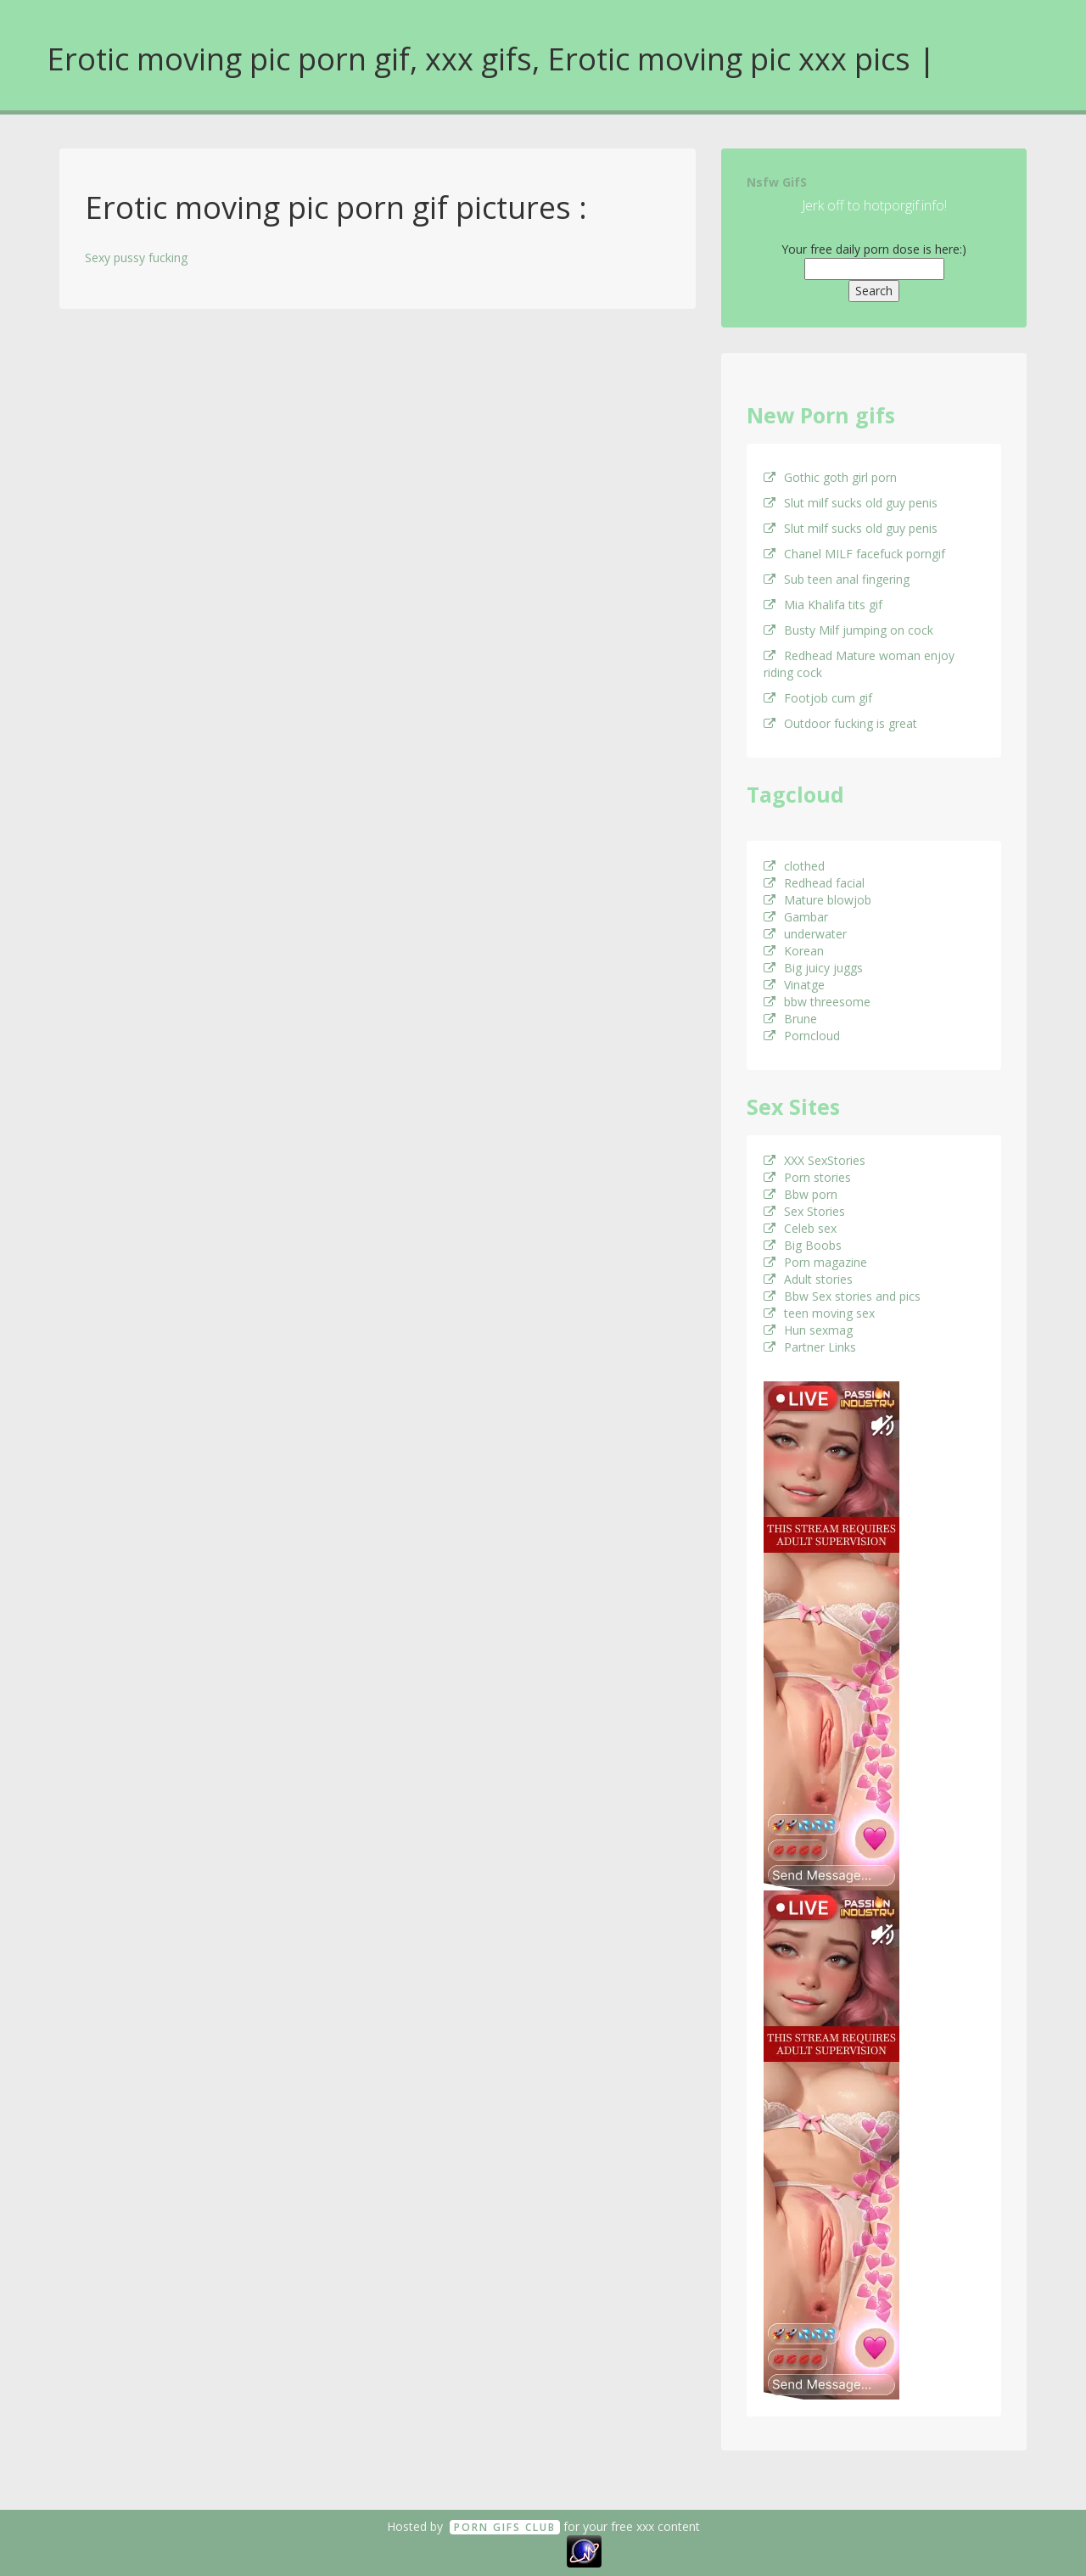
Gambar (796, 917)
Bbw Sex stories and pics (842, 1296)
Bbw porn (800, 1194)
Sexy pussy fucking (136, 257)
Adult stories (808, 1279)
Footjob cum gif (818, 698)
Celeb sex (800, 1228)
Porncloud (802, 1036)
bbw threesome (817, 1002)
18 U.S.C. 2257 (524, 2550)
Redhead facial (814, 883)
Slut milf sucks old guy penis (851, 503)
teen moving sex (819, 1313)
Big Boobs (803, 1245)
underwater (805, 934)
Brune (790, 1019)
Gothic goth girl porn (830, 477)
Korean (794, 951)
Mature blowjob (817, 900)
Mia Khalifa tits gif (823, 604)
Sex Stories (804, 1211)
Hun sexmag (808, 1330)
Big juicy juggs (813, 968)
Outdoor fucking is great (840, 723)
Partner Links (810, 1347)
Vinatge (794, 985)
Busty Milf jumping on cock (848, 630)
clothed (794, 866)
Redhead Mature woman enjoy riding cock (859, 663)
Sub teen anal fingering (837, 579)
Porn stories (807, 1177)
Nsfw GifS (777, 182)
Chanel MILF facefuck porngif (854, 554)
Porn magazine (815, 1262)
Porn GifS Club (505, 2527)
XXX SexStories (814, 1160)
